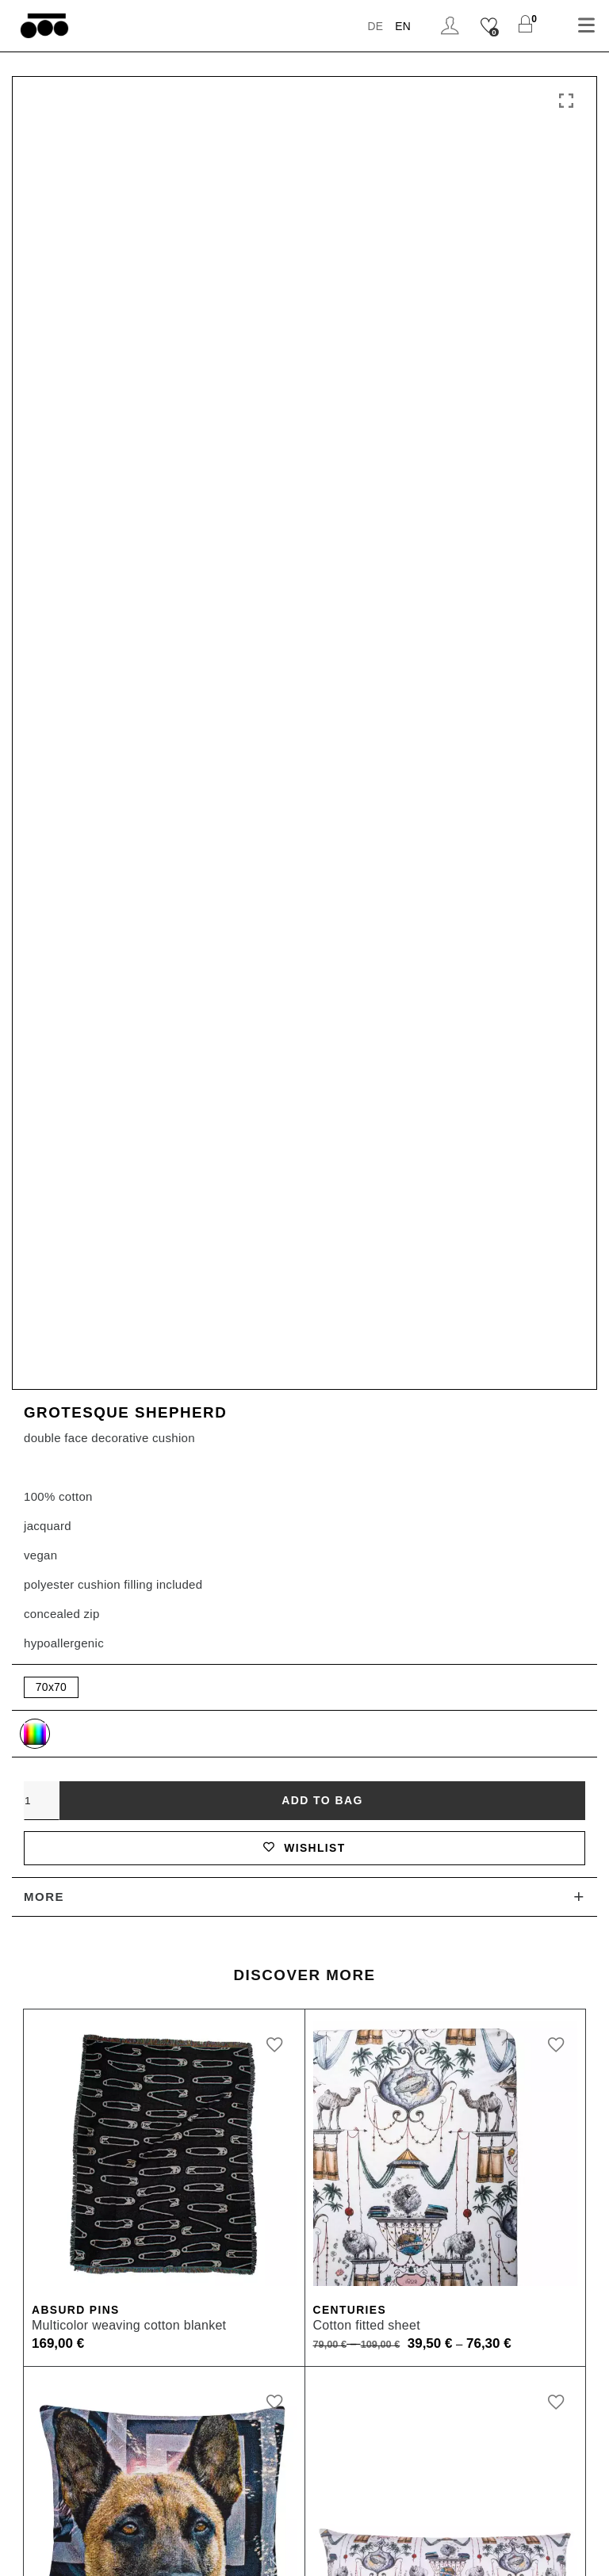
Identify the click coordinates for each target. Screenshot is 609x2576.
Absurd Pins (79, 1916)
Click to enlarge (566, 101)
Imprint (165, 2525)
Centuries (353, 1916)
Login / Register (448, 26)
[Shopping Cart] (525, 26)
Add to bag (322, 1400)
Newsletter (304, 2549)
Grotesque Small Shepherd (141, 2274)
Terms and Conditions (273, 2525)
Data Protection (408, 2525)
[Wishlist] (488, 26)
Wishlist (304, 1451)
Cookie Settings (525, 2525)
